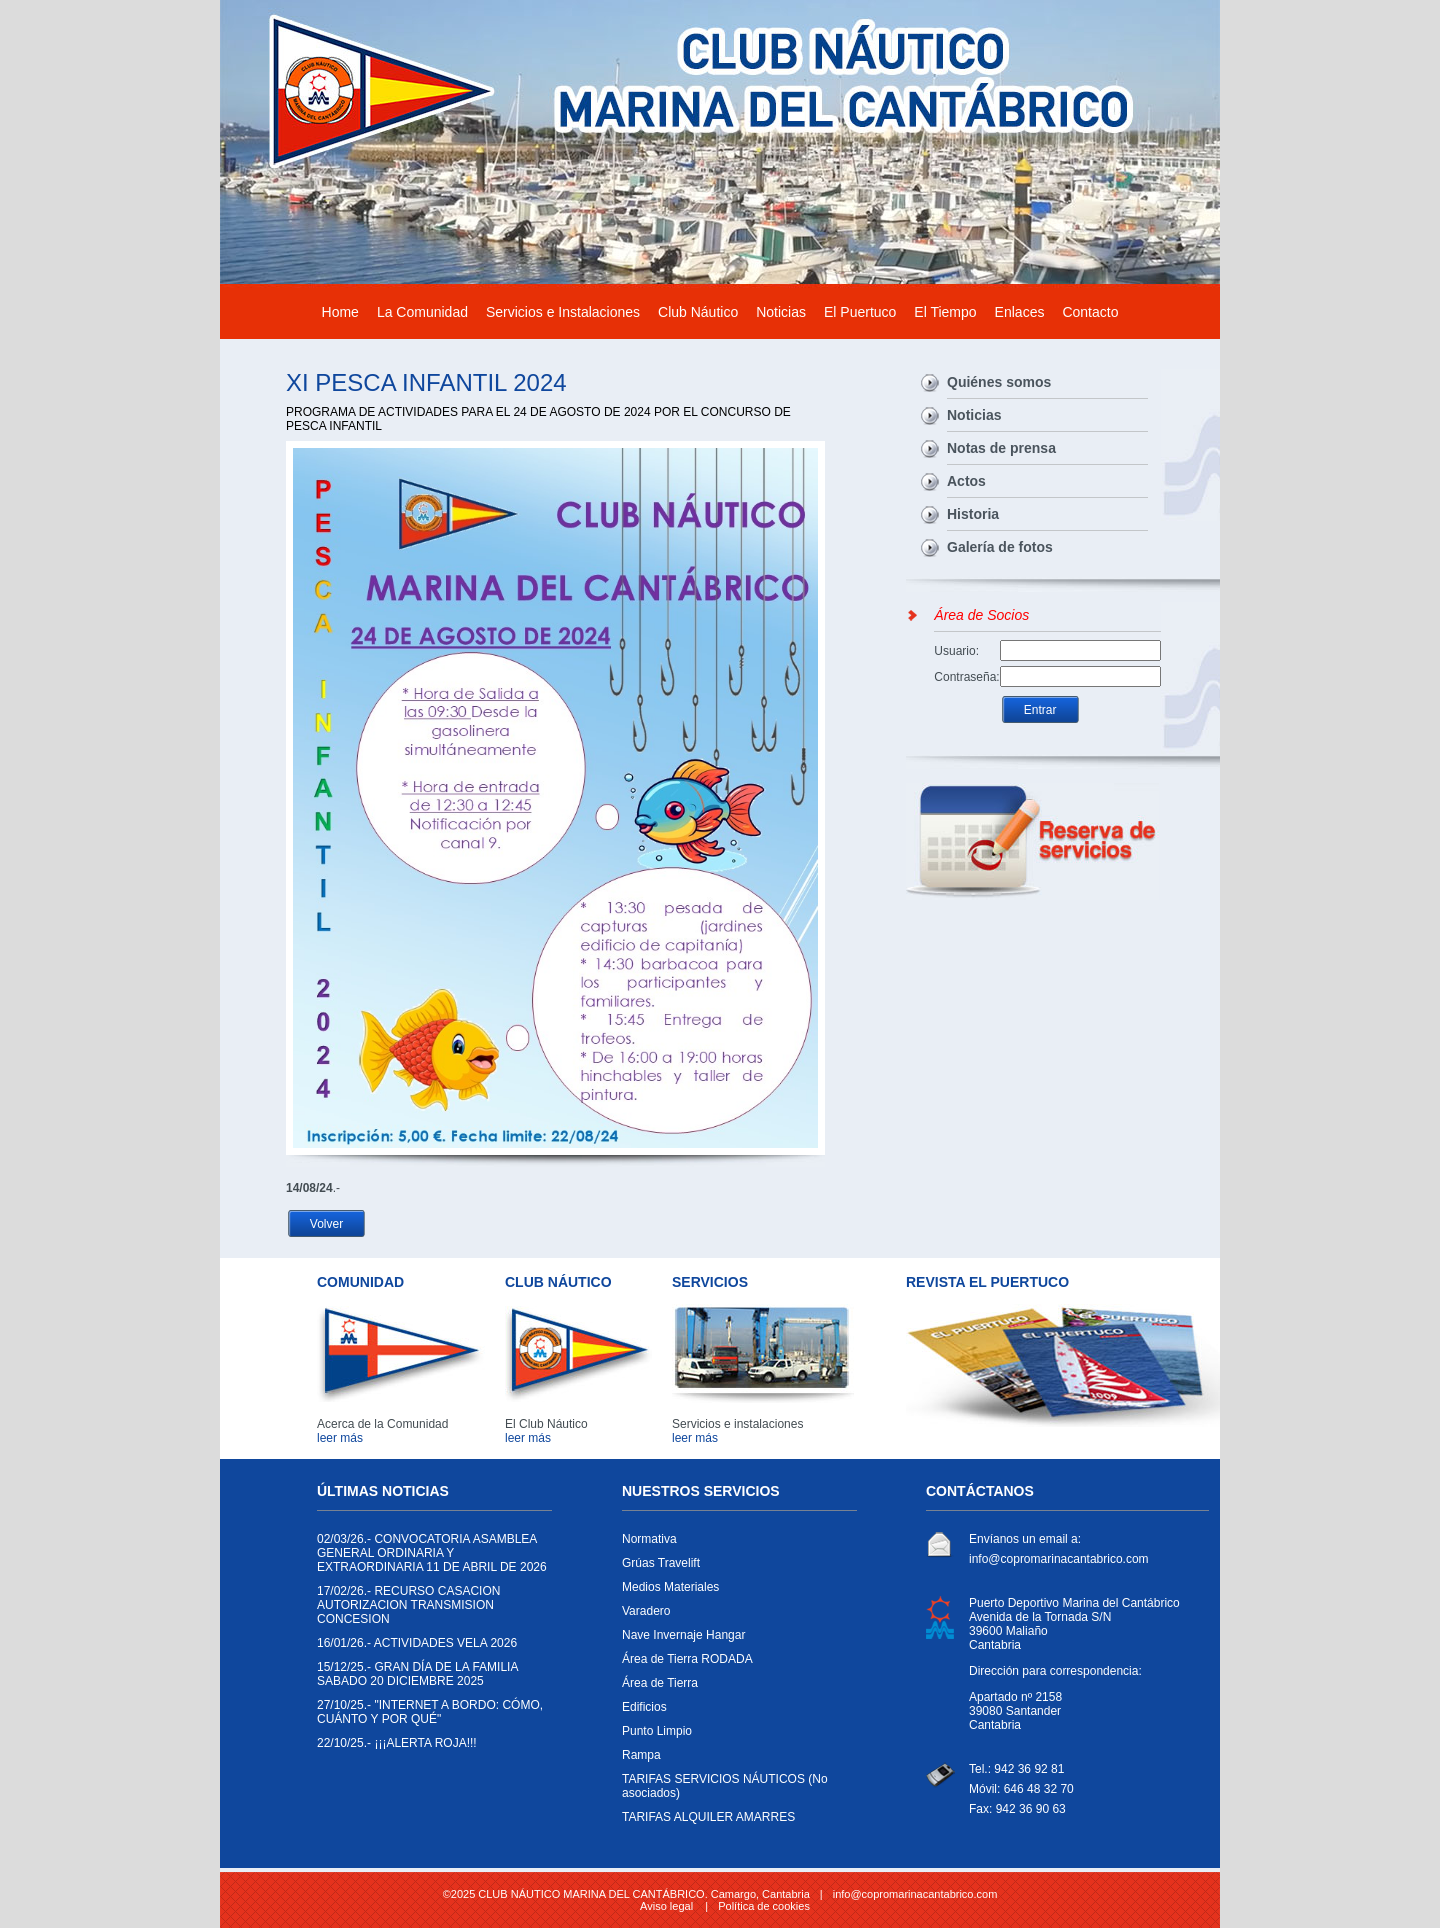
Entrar (1040, 710)
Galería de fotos (1000, 547)
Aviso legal (666, 1906)
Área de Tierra (734, 1688)
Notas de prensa (1001, 448)
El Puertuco (860, 312)
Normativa (734, 1544)
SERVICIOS (710, 1282)
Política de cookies (764, 1906)
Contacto (1090, 312)
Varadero (734, 1616)
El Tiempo (945, 312)
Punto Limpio (734, 1736)
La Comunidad (422, 312)
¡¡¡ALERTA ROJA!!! (429, 1748)
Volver (326, 1224)
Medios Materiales (734, 1592)
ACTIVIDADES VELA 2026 (429, 1648)
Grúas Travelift (734, 1568)
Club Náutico (698, 312)
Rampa (734, 1760)
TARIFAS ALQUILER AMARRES (734, 1822)
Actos (966, 481)
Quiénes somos (999, 382)
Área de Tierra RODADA (734, 1664)
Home (340, 312)
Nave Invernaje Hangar (734, 1640)
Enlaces (1020, 312)
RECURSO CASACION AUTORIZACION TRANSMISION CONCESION (429, 1610)
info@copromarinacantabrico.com (1059, 1559)
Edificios (734, 1712)
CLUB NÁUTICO (558, 1282)
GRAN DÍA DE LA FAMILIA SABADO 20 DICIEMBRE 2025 (429, 1679)
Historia (973, 514)
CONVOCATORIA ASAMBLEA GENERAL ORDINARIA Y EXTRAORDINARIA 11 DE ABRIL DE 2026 (432, 1558)
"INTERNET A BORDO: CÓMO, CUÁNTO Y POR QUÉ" (430, 1717)
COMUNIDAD (360, 1282)
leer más (340, 1438)
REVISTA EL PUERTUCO (987, 1282)
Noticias (781, 312)
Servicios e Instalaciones (563, 312)
